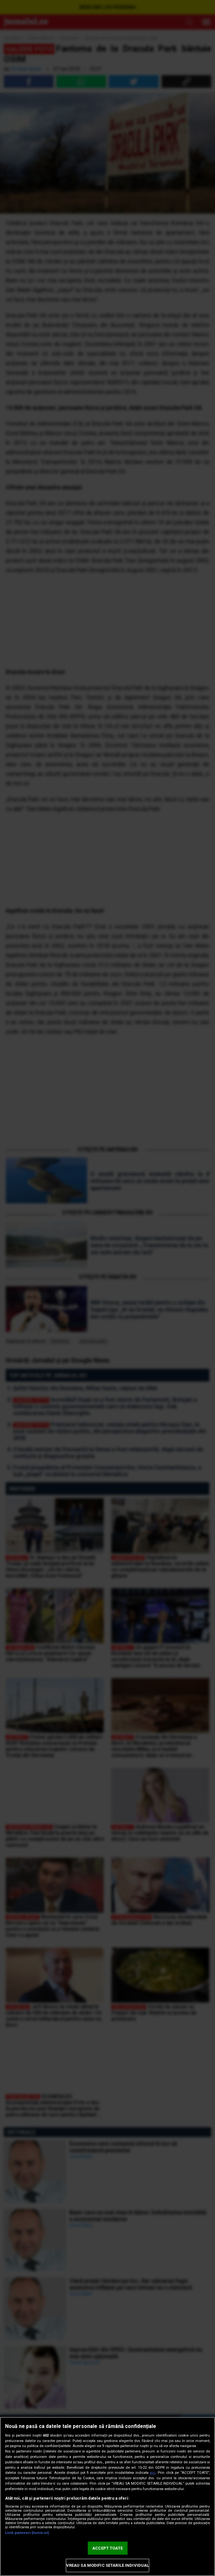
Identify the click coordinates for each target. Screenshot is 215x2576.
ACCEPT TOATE (107, 2548)
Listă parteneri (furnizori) (27, 2533)
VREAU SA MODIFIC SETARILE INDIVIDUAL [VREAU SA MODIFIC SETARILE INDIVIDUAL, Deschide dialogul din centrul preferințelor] (107, 2565)
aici (153, 2473)
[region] (107, 2496)
